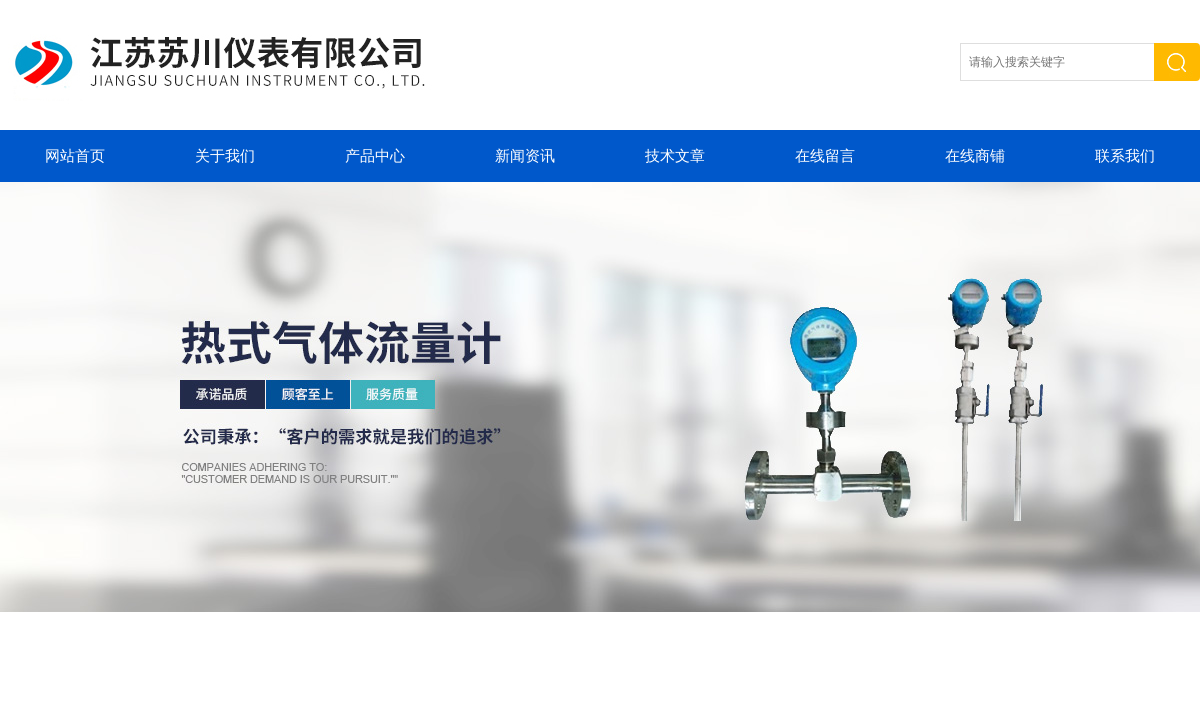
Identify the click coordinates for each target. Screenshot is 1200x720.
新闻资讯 (525, 156)
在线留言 (825, 156)
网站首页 (75, 156)
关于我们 (225, 156)
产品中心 (375, 156)
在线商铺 (975, 156)
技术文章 (675, 156)
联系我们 (1125, 156)
